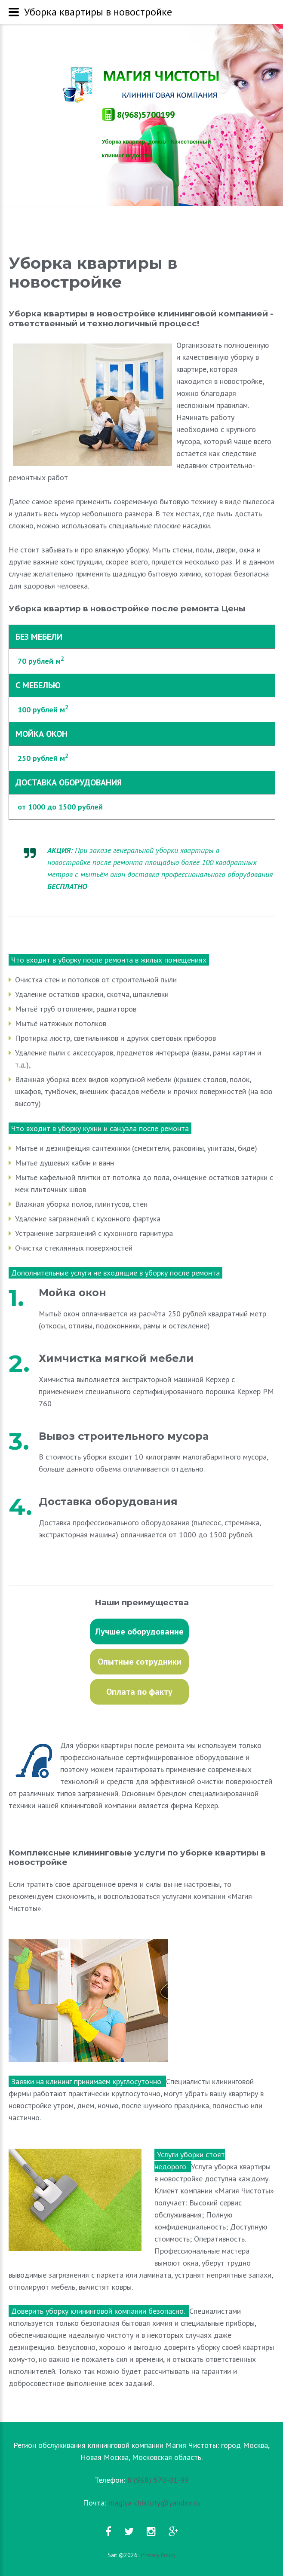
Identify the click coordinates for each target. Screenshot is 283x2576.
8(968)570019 (138, 114)
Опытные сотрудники (139, 1661)
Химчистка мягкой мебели (116, 1358)
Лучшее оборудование (139, 1631)
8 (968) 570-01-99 (158, 2480)
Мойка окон (72, 1293)
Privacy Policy (158, 2555)
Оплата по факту (139, 1691)
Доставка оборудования (108, 1502)
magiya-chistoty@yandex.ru (154, 2503)
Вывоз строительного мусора (124, 1436)
